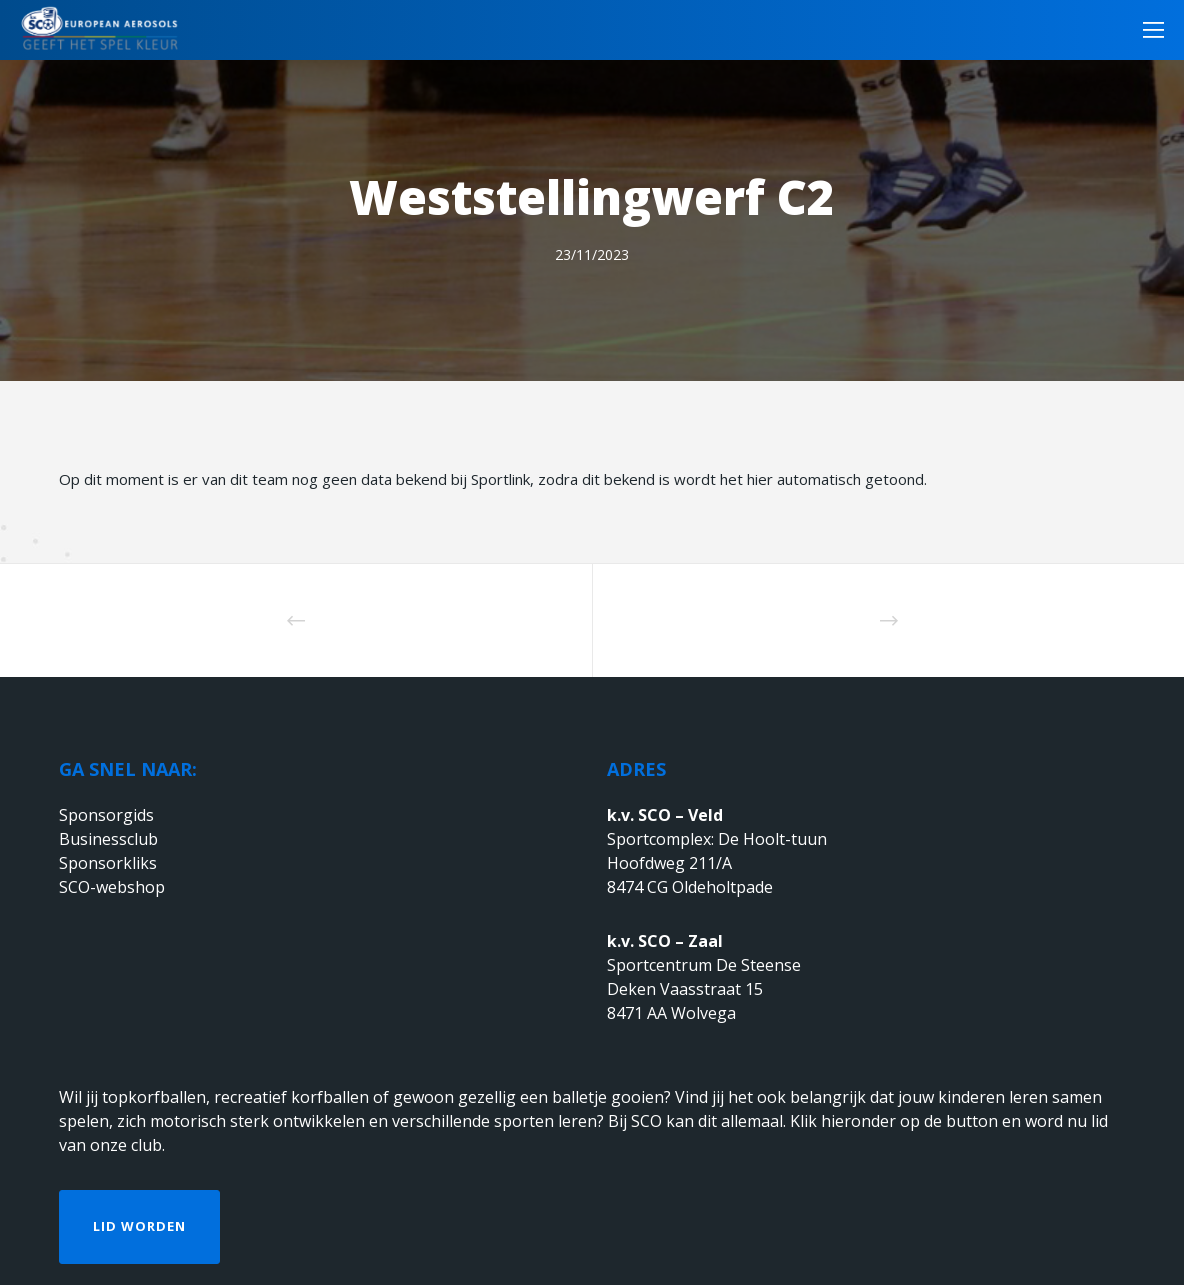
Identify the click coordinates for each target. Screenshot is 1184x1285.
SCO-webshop (112, 887)
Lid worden (139, 1226)
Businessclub (108, 839)
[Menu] (1147, 30)
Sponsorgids (106, 815)
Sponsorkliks (108, 863)
